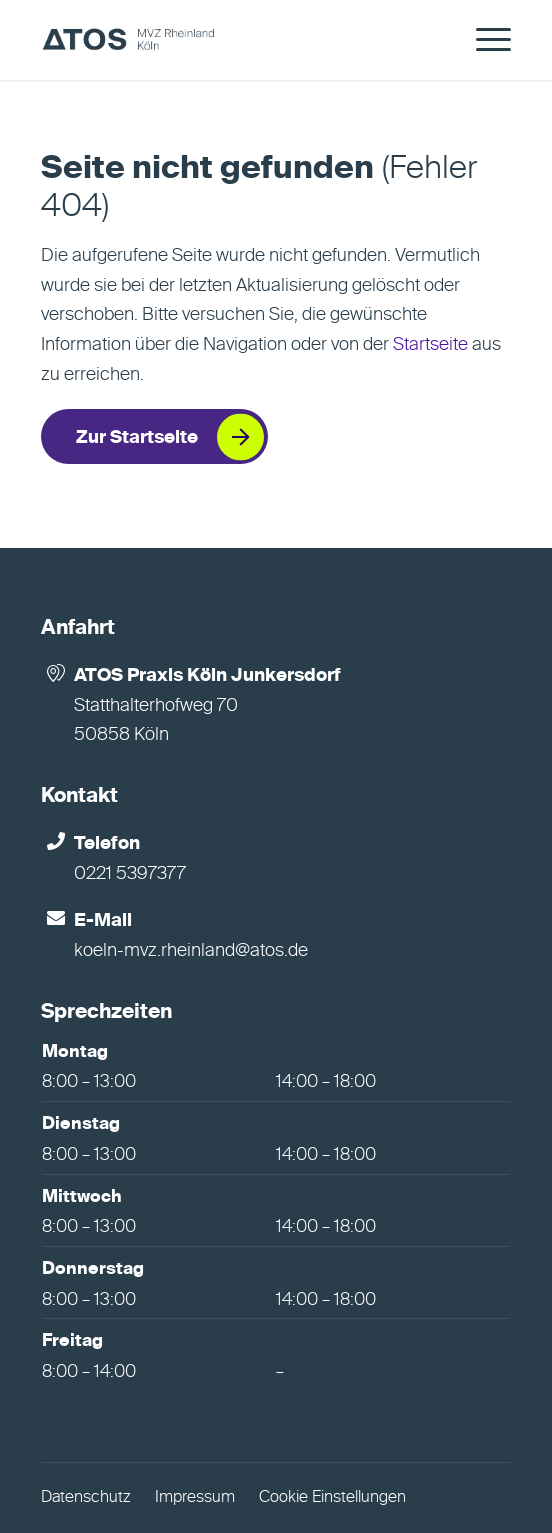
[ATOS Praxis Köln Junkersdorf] (228, 40)
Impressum (195, 1498)
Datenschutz (86, 1498)
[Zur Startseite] (154, 437)
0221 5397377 (130, 874)
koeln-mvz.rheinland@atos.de (191, 951)
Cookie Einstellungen (332, 1498)
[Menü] (483, 40)
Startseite (430, 345)
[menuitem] (483, 40)
